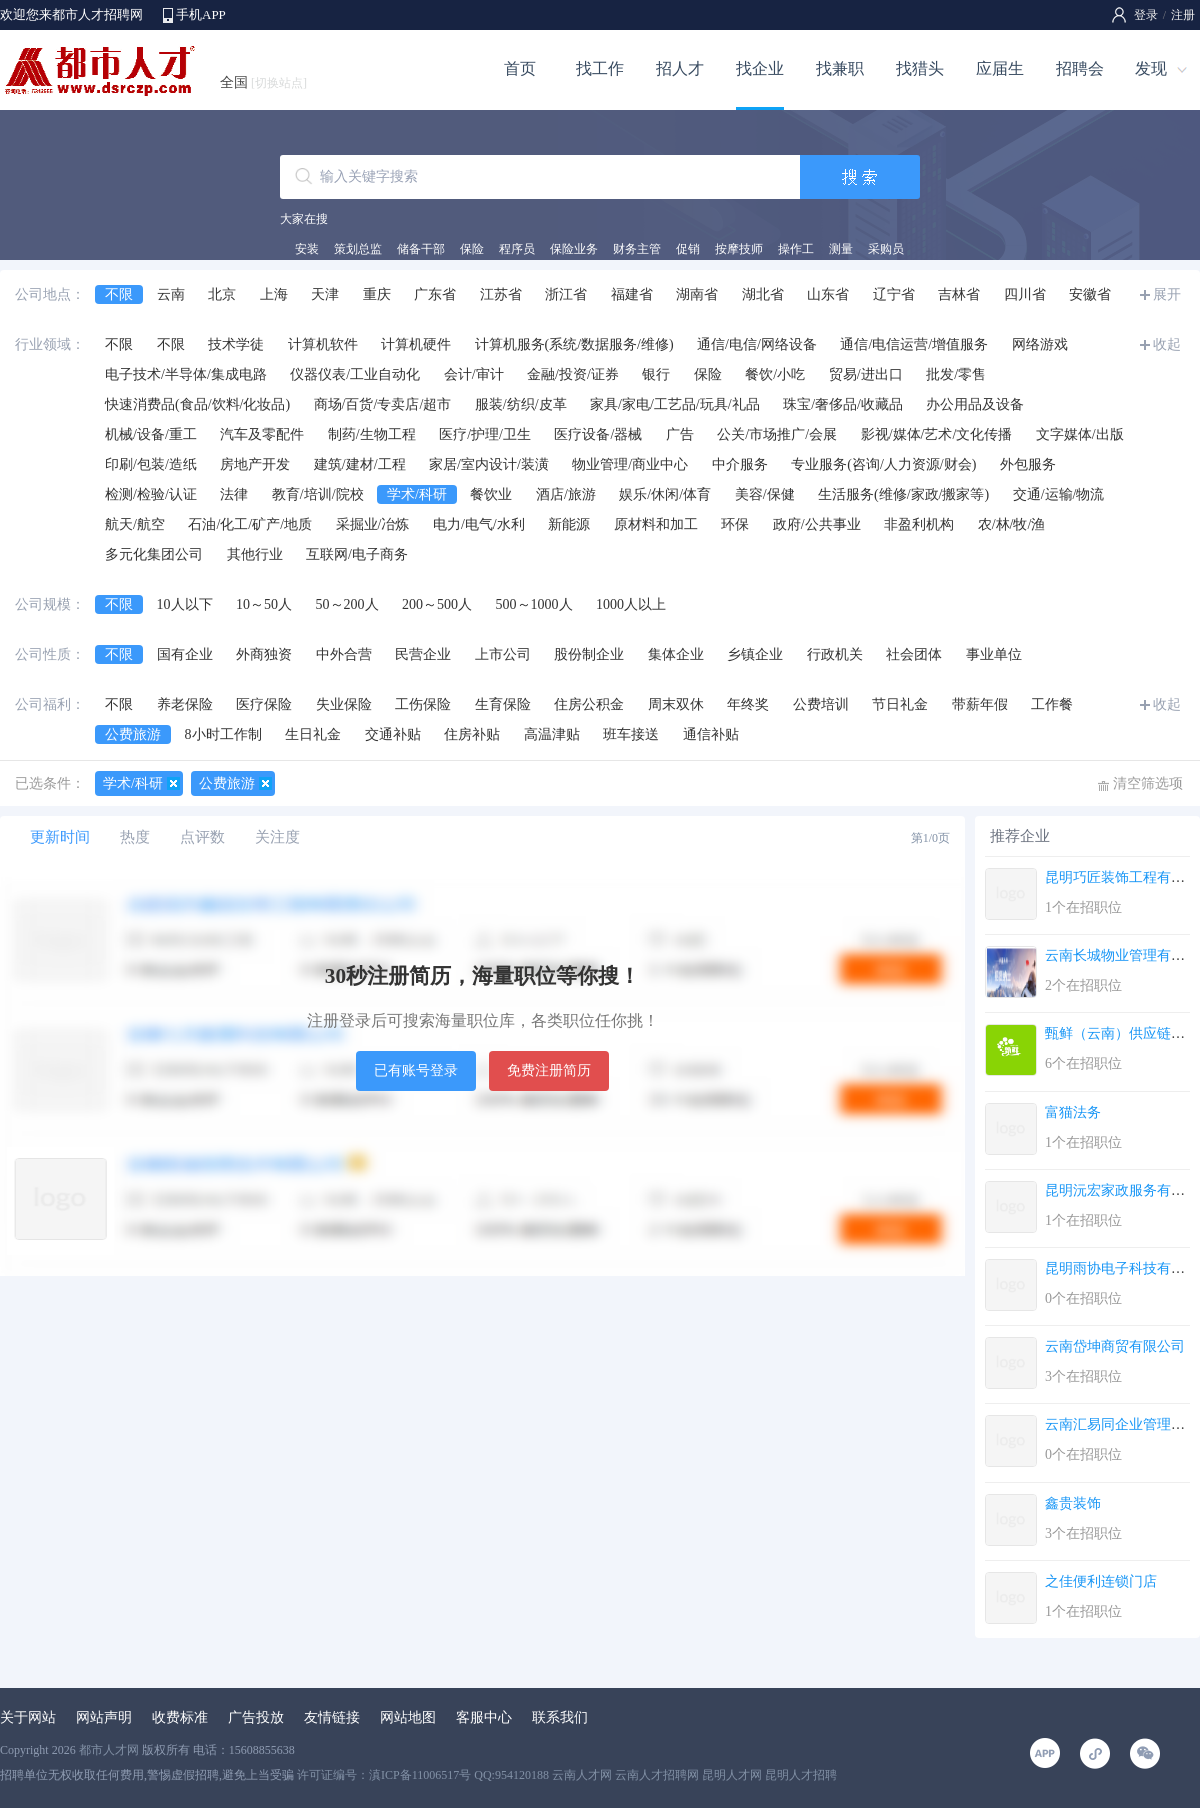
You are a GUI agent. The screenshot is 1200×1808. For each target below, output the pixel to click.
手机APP (201, 14)
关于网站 (28, 1717)
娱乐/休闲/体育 (665, 494)
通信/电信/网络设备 (757, 344)
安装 (307, 249)
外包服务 (1028, 464)
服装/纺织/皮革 (521, 404)
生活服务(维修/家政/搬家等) (903, 494)
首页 (520, 68)
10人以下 (185, 604)
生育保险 (503, 704)
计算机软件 (323, 344)
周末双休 (676, 704)
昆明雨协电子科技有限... (1120, 1268)
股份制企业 (589, 654)
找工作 (600, 68)
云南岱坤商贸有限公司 (1115, 1346)
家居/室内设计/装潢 (489, 464)
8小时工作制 (223, 734)
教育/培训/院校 (318, 494)
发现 (1151, 68)
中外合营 (344, 654)
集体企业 (676, 654)
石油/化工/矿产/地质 (250, 524)
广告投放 (256, 1717)
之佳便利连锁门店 (1101, 1581)
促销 (688, 249)
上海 (274, 294)
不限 (119, 294)
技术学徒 (236, 344)
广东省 (435, 294)
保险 (472, 249)
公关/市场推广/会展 (777, 434)
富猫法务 (1073, 1112)
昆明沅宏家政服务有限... (1120, 1190)
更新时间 (60, 837)
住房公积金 (589, 704)
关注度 (277, 837)
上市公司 (503, 654)
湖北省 (763, 294)
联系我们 (560, 1717)
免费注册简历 (549, 1070)
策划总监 (358, 249)
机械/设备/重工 (151, 434)
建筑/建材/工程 (360, 464)
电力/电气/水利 (479, 524)
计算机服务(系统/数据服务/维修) (574, 344)
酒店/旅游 (566, 494)
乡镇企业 (755, 654)
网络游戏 (1040, 344)
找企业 (760, 68)
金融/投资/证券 (573, 374)
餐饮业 (491, 494)
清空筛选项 (1148, 783)
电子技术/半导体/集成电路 (186, 374)
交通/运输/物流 (1059, 494)
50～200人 (347, 604)
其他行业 (255, 554)
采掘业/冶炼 (373, 524)
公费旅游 (133, 734)
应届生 (1000, 68)
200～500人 (437, 604)
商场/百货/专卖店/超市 (383, 404)
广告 (680, 434)
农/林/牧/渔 (1012, 524)
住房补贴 (472, 734)
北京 (222, 294)
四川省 (1025, 294)
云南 (171, 294)
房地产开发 (255, 464)
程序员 (517, 249)
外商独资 (264, 654)
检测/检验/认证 (151, 494)
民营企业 (423, 654)
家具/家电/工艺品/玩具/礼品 (675, 404)
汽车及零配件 (262, 434)
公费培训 (821, 704)
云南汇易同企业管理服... (1120, 1424)
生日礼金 (313, 734)
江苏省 (501, 294)
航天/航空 (135, 524)
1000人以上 (631, 604)
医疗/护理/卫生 (485, 434)
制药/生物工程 (372, 434)
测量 (841, 249)
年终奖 (748, 704)
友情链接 (332, 1717)
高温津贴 (552, 734)
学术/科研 (417, 494)
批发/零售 (956, 374)
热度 (135, 837)
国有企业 (185, 654)
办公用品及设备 (975, 404)
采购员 (886, 249)
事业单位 (994, 654)
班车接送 (631, 734)
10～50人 (264, 604)
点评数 (202, 837)
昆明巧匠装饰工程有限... (1120, 877)
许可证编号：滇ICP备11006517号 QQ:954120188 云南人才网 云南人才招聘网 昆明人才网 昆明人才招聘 (567, 1775)
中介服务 (740, 464)
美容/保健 (765, 494)
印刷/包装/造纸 (151, 464)
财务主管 (637, 249)
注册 (1183, 15)
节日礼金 (900, 704)
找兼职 (840, 68)
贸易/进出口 (866, 374)
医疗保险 (264, 704)
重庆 (377, 294)
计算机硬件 (416, 344)
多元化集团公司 (154, 554)
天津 (325, 294)
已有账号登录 (416, 1070)
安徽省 (1090, 294)
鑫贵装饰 (1073, 1503)
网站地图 (408, 1717)
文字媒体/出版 (1080, 434)
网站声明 (104, 1717)
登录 (1146, 15)
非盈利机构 (919, 524)
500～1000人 (534, 604)
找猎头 (920, 68)
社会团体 (914, 654)
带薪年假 (980, 704)
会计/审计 (474, 374)
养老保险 (185, 704)
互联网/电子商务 (357, 554)
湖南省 (697, 294)
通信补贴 (711, 734)
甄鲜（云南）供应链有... (1120, 1033)
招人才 (680, 68)
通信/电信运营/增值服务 (914, 344)
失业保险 (344, 704)
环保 (735, 524)
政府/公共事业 (817, 524)
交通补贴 (393, 734)
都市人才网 (109, 1750)
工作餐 (1052, 704)
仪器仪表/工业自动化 (355, 374)
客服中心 (484, 1717)
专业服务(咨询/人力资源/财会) (883, 464)
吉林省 (959, 294)
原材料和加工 (656, 524)
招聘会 (1080, 68)
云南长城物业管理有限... (1120, 955)
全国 (263, 82)
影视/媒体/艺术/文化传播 (937, 434)
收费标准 (180, 1717)
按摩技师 (739, 249)
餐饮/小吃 (775, 374)
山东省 (828, 294)
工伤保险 (423, 704)
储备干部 (421, 249)
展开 (1167, 294)
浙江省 (566, 294)
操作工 (796, 249)
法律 (234, 494)
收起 (1167, 344)
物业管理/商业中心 (630, 464)
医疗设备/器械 (598, 434)
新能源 (569, 524)
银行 (656, 374)
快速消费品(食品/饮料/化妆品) (197, 404)
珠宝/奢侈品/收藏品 (843, 404)
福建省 (632, 294)
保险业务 (574, 249)
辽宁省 (894, 294)
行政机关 (835, 654)
